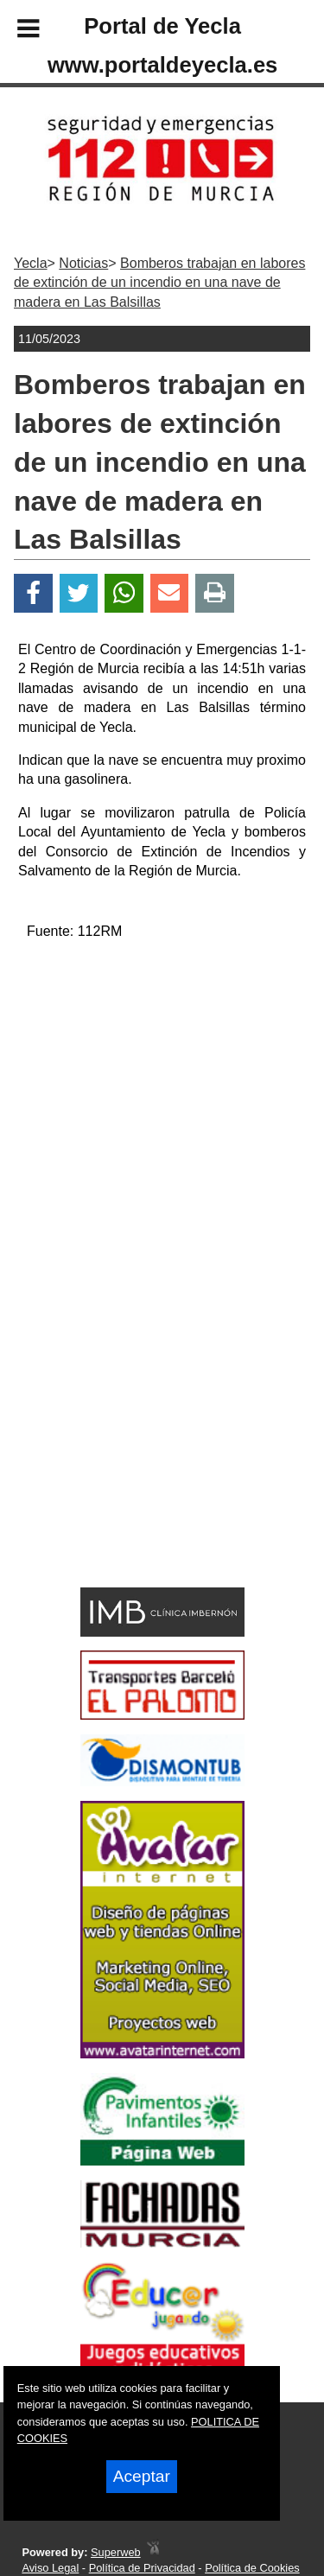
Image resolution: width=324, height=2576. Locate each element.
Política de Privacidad (142, 2567)
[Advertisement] (136, 1457)
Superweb (116, 2552)
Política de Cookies (252, 2567)
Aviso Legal (50, 2567)
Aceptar (141, 2476)
